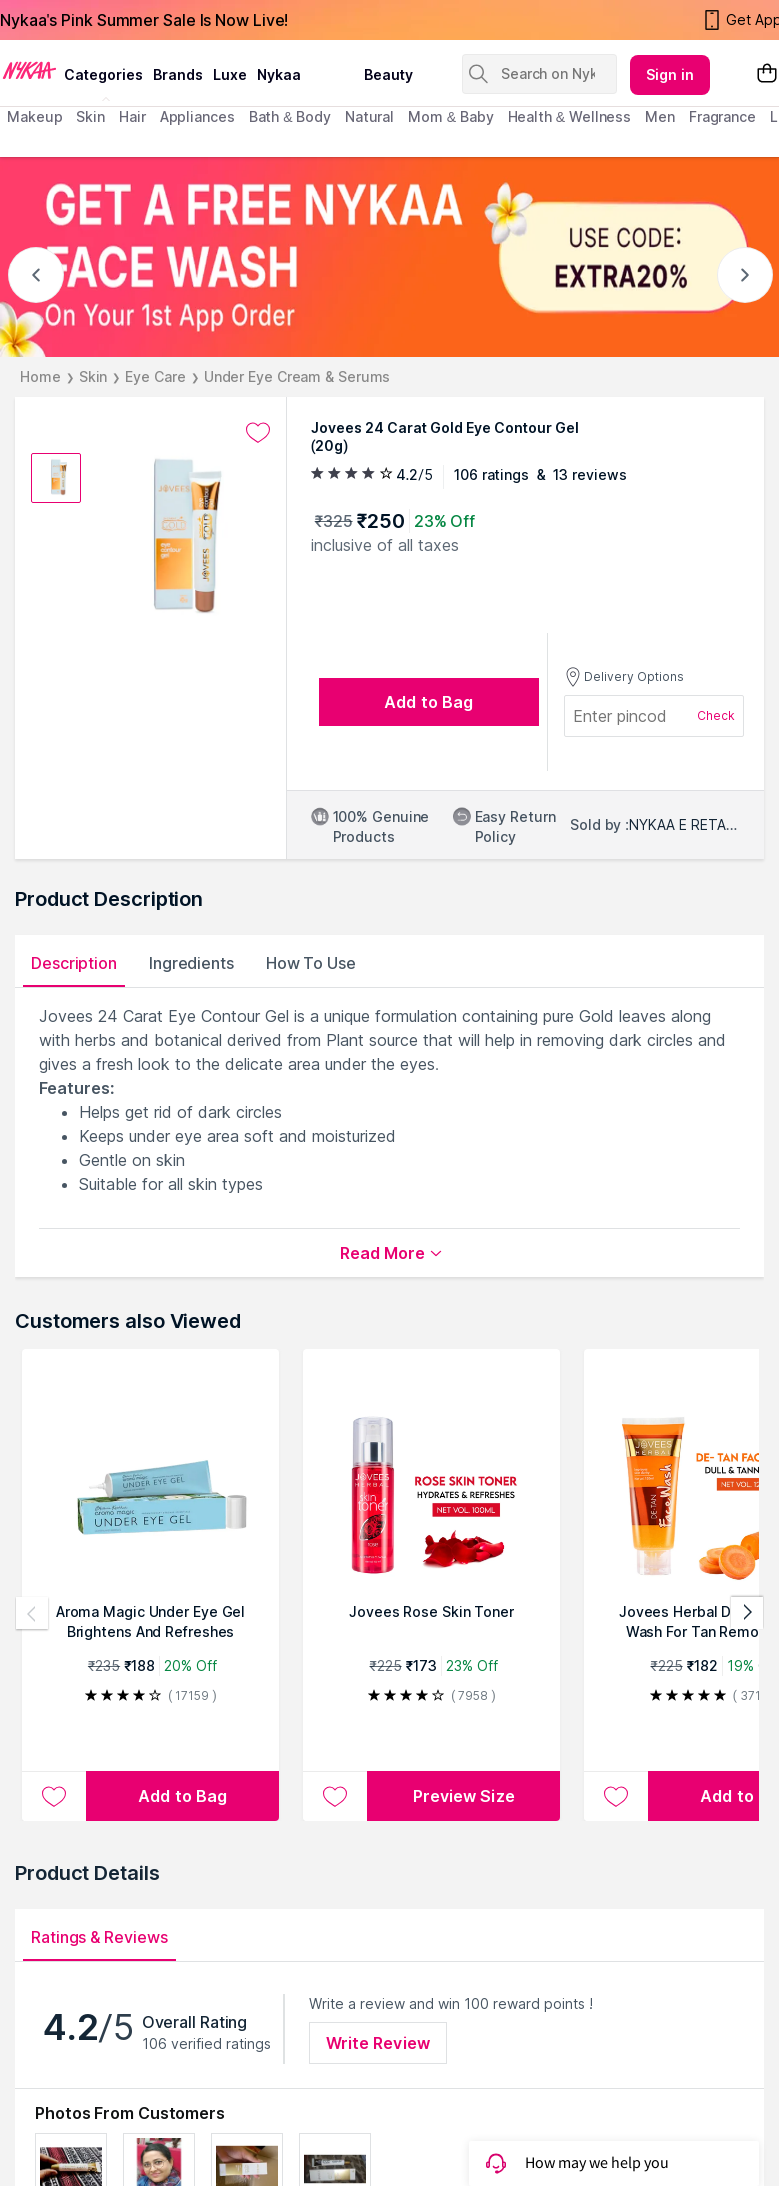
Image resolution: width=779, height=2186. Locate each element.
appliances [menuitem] (197, 116)
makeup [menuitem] (34, 116)
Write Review (378, 2043)
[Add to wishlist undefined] (258, 433)
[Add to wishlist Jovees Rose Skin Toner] (335, 1796)
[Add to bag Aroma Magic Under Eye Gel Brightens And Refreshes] (182, 1796)
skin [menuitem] (90, 116)
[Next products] (747, 1613)
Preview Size (464, 1796)
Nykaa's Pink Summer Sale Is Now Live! (144, 20)
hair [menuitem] (132, 116)
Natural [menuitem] (369, 116)
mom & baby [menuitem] (450, 116)
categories (103, 74)
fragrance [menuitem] (722, 116)
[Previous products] (32, 1613)
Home (40, 376)
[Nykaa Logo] (29, 69)
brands (178, 74)
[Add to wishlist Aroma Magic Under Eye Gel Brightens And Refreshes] (54, 1796)
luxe (230, 74)
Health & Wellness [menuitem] (570, 116)
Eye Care (155, 376)
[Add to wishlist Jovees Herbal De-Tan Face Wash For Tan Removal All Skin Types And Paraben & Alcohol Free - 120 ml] (616, 1796)
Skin (93, 376)
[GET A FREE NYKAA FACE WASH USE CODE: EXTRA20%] (389, 257)
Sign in (670, 74)
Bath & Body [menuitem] (290, 116)
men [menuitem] (660, 116)
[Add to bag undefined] (429, 702)
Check (716, 715)
